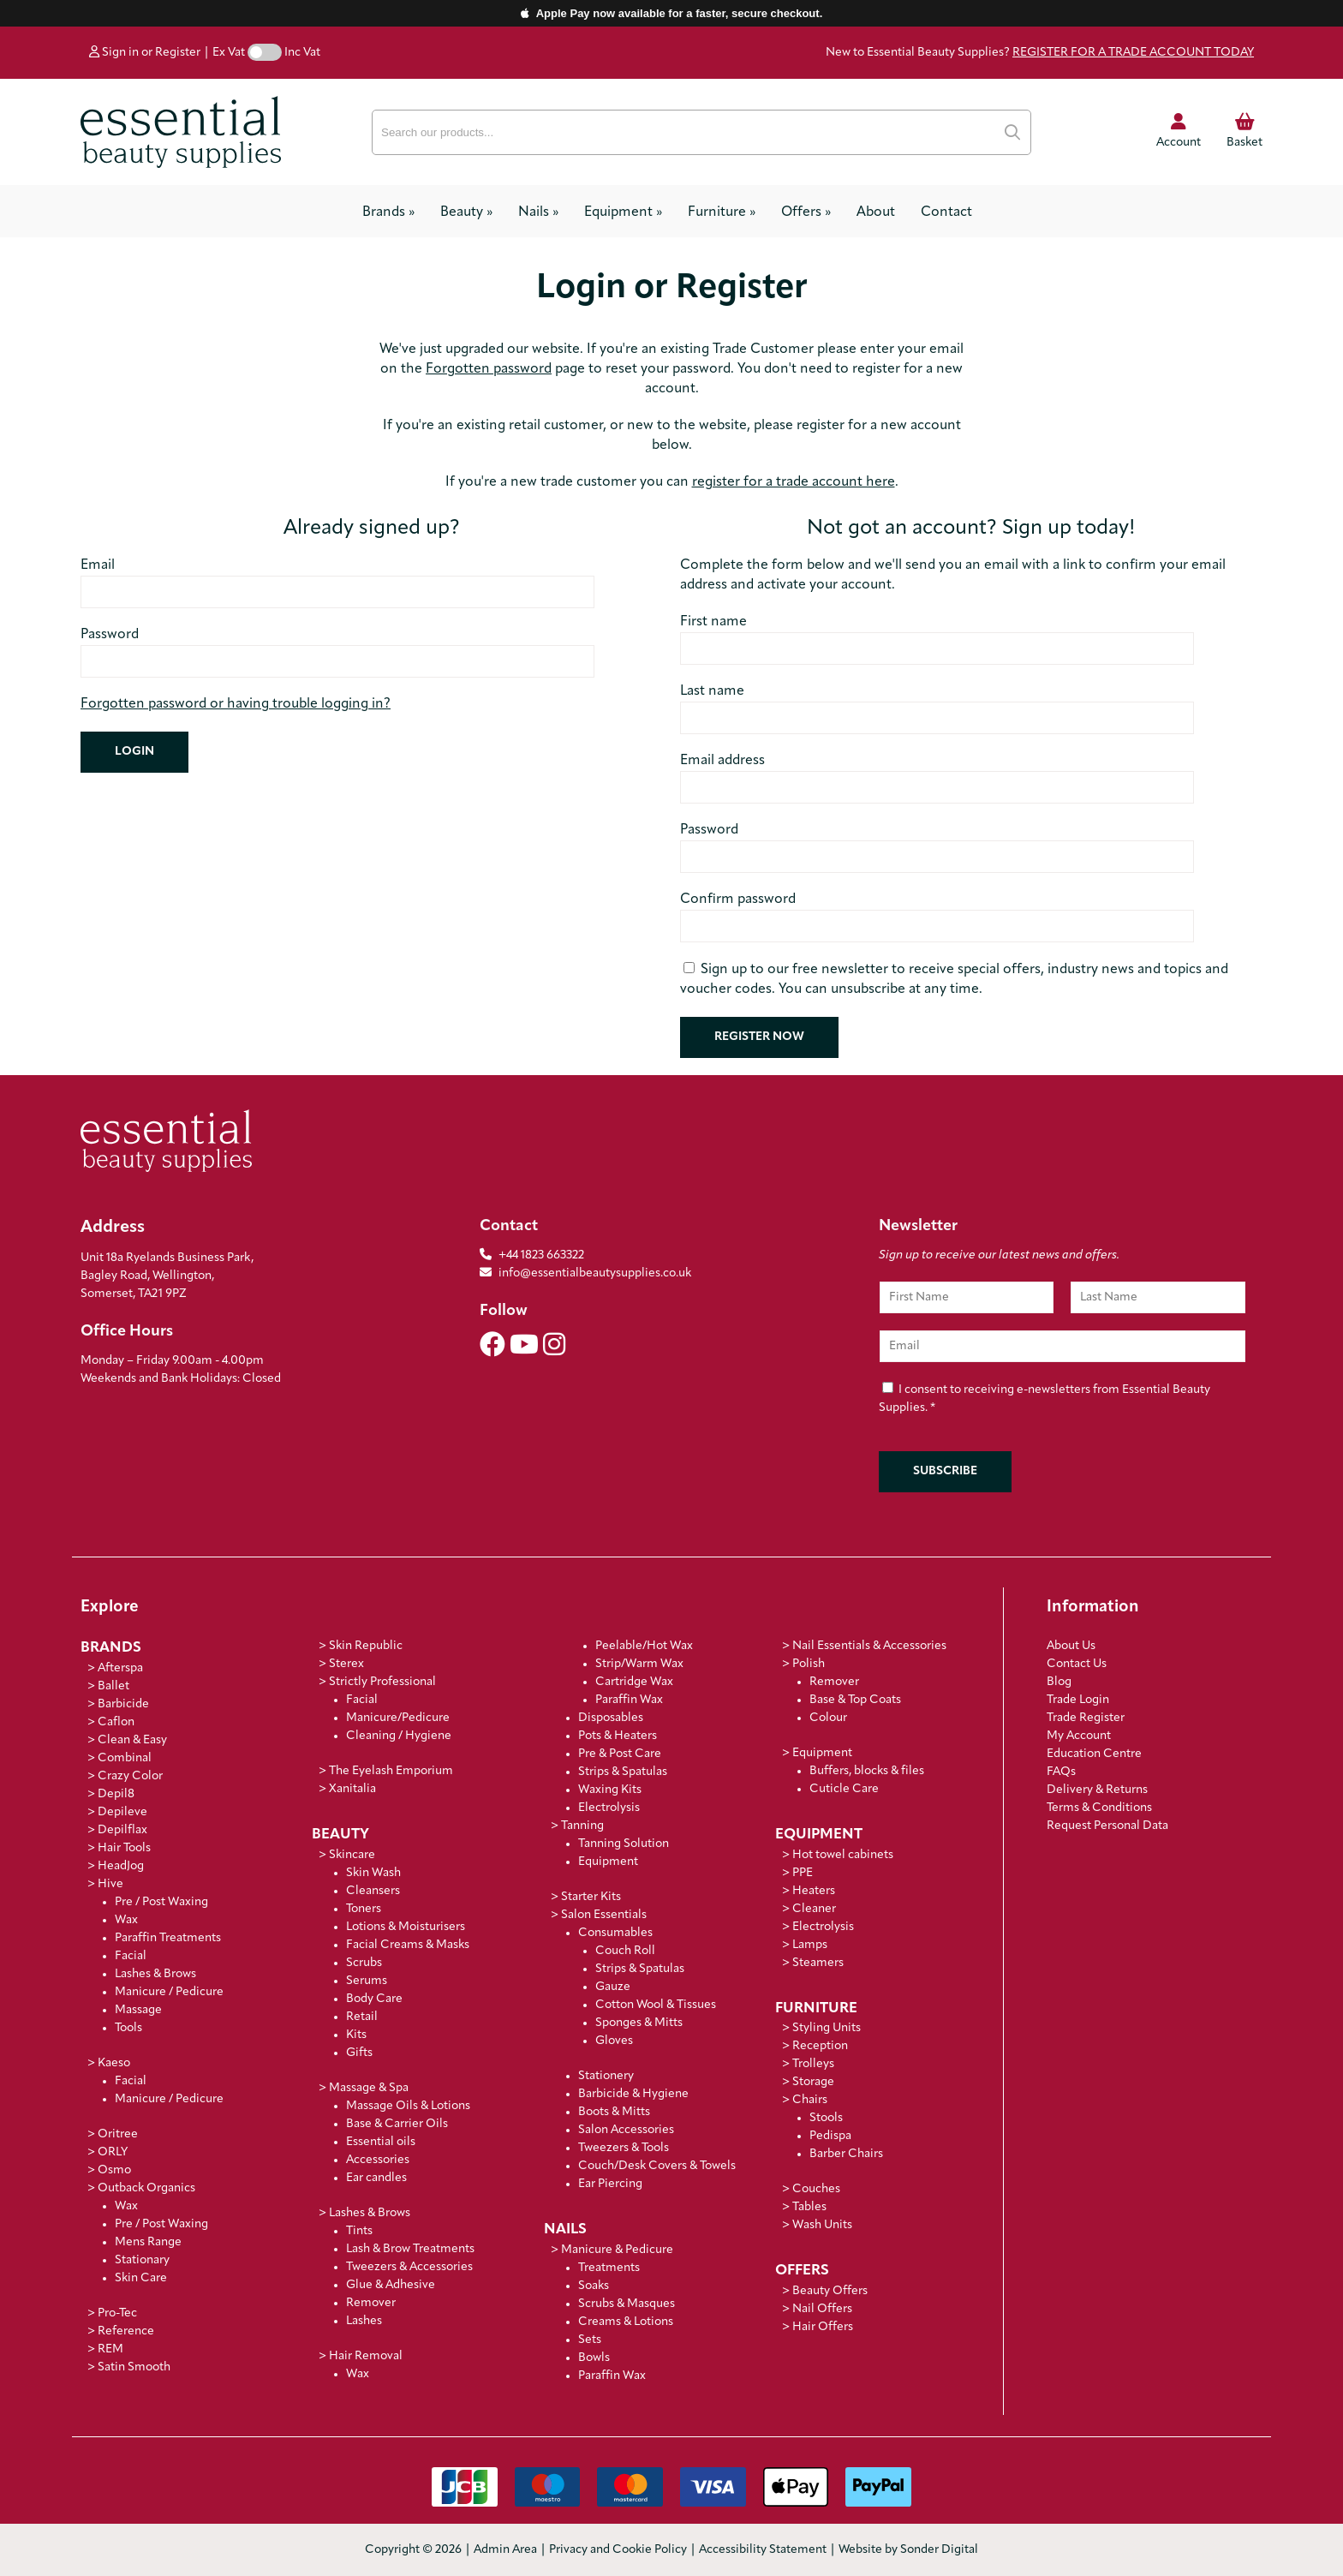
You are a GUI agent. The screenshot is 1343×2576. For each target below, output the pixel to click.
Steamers (818, 1963)
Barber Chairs (846, 2154)
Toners (363, 1909)
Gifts (359, 2053)
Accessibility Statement (763, 2549)
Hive (110, 1884)
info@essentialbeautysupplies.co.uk (585, 1273)
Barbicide (123, 1704)
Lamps (809, 1945)
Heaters (813, 1891)
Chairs (809, 2100)
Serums (366, 1981)
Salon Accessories (626, 2130)
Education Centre (1094, 1754)
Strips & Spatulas (622, 1772)
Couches (816, 2189)
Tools (128, 2028)
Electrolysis (609, 1808)
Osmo (114, 2170)
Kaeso (114, 2063)
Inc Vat (302, 52)
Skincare (352, 1855)
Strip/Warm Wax (639, 1664)
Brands (388, 212)
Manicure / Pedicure (169, 1992)
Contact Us (1077, 1664)
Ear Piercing (610, 2184)
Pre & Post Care (619, 1754)
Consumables (615, 1933)
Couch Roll (625, 1951)
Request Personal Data (1107, 1826)
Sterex (346, 1664)
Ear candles (376, 2178)
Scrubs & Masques (626, 2304)
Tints (359, 2231)
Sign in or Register (144, 52)
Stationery (606, 2076)
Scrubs (364, 1963)
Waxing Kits (610, 1790)
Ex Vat (228, 52)
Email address (722, 761)
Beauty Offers (830, 2291)
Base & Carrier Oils (397, 2124)
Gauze (612, 1987)
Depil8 (116, 1794)
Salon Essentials (604, 1915)
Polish (808, 1664)
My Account (1079, 1736)
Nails (538, 212)
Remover (371, 2303)
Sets (589, 2340)
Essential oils (380, 2142)
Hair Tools (124, 1848)
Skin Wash (373, 1873)
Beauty (466, 212)
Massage (138, 2010)
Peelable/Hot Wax (644, 1646)
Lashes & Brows (155, 1974)
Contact (946, 212)
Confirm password (738, 899)
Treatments (609, 2268)
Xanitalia (352, 1789)
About (876, 212)
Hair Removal (366, 2356)
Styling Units (826, 2028)
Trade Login (1078, 1700)
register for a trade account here (793, 482)
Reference (126, 2331)
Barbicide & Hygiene (633, 2094)
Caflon (116, 1722)
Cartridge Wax (634, 1682)
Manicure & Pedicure (617, 2250)
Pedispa (830, 2136)
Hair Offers (822, 2327)
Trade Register (1086, 1718)
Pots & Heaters (617, 1736)
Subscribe (945, 1471)
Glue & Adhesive (390, 2285)
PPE (802, 1873)
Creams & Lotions (625, 2322)
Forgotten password (489, 369)
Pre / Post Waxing (161, 1902)
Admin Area (505, 2549)
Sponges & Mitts (639, 2023)
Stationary (142, 2260)
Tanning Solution (623, 1844)
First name (713, 622)
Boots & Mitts (614, 2112)
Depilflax (122, 1830)
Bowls (594, 2358)
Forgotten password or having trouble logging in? (236, 704)
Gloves (614, 2041)
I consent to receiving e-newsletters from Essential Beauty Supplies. (1044, 1399)
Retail (362, 2017)
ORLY (113, 2152)
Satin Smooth (134, 2367)
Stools (826, 2118)
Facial (130, 1956)
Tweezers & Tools (623, 2148)
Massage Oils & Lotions (408, 2106)
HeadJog (121, 1866)
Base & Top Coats (855, 1700)
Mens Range (148, 2242)
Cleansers (373, 1891)
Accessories (377, 2160)
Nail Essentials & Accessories (869, 1646)
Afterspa (120, 1668)
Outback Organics (146, 2188)
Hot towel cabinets (842, 1855)
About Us (1071, 1646)
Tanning (582, 1826)
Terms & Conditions (1099, 1808)
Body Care (374, 1999)
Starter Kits (591, 1897)
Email (98, 565)
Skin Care (141, 2278)
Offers (806, 212)
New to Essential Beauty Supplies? (1040, 52)
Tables (809, 2207)
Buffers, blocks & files (866, 1771)
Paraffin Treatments (168, 1938)
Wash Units (822, 2225)
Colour (828, 1718)
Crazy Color (130, 1776)
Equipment (623, 212)
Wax (126, 1920)
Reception (820, 2046)
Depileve (122, 1812)
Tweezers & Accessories (409, 2267)
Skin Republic (366, 1646)
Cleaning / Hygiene (398, 1736)
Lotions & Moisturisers (405, 1927)
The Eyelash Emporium (391, 1771)
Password (110, 635)
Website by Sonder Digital (908, 2549)
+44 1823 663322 (541, 1255)
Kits (356, 2035)
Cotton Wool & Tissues (655, 2005)
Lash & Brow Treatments (410, 2249)
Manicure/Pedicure (398, 1718)
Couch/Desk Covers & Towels (657, 2166)
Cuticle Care (844, 1789)
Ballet (113, 1686)
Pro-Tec (117, 2313)
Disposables (610, 1718)
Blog (1059, 1682)
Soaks (593, 2286)
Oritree (118, 2134)
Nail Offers (822, 2309)
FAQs (1061, 1772)
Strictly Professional (382, 1682)
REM (110, 2349)
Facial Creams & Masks (407, 1945)
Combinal (125, 1758)
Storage (813, 2082)
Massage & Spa (369, 2088)
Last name (712, 691)
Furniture (721, 212)
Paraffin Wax (629, 1700)
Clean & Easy (132, 1740)
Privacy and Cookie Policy (618, 2549)
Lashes (364, 2321)
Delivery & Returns (1097, 1790)
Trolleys (813, 2064)
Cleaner (814, 1909)
